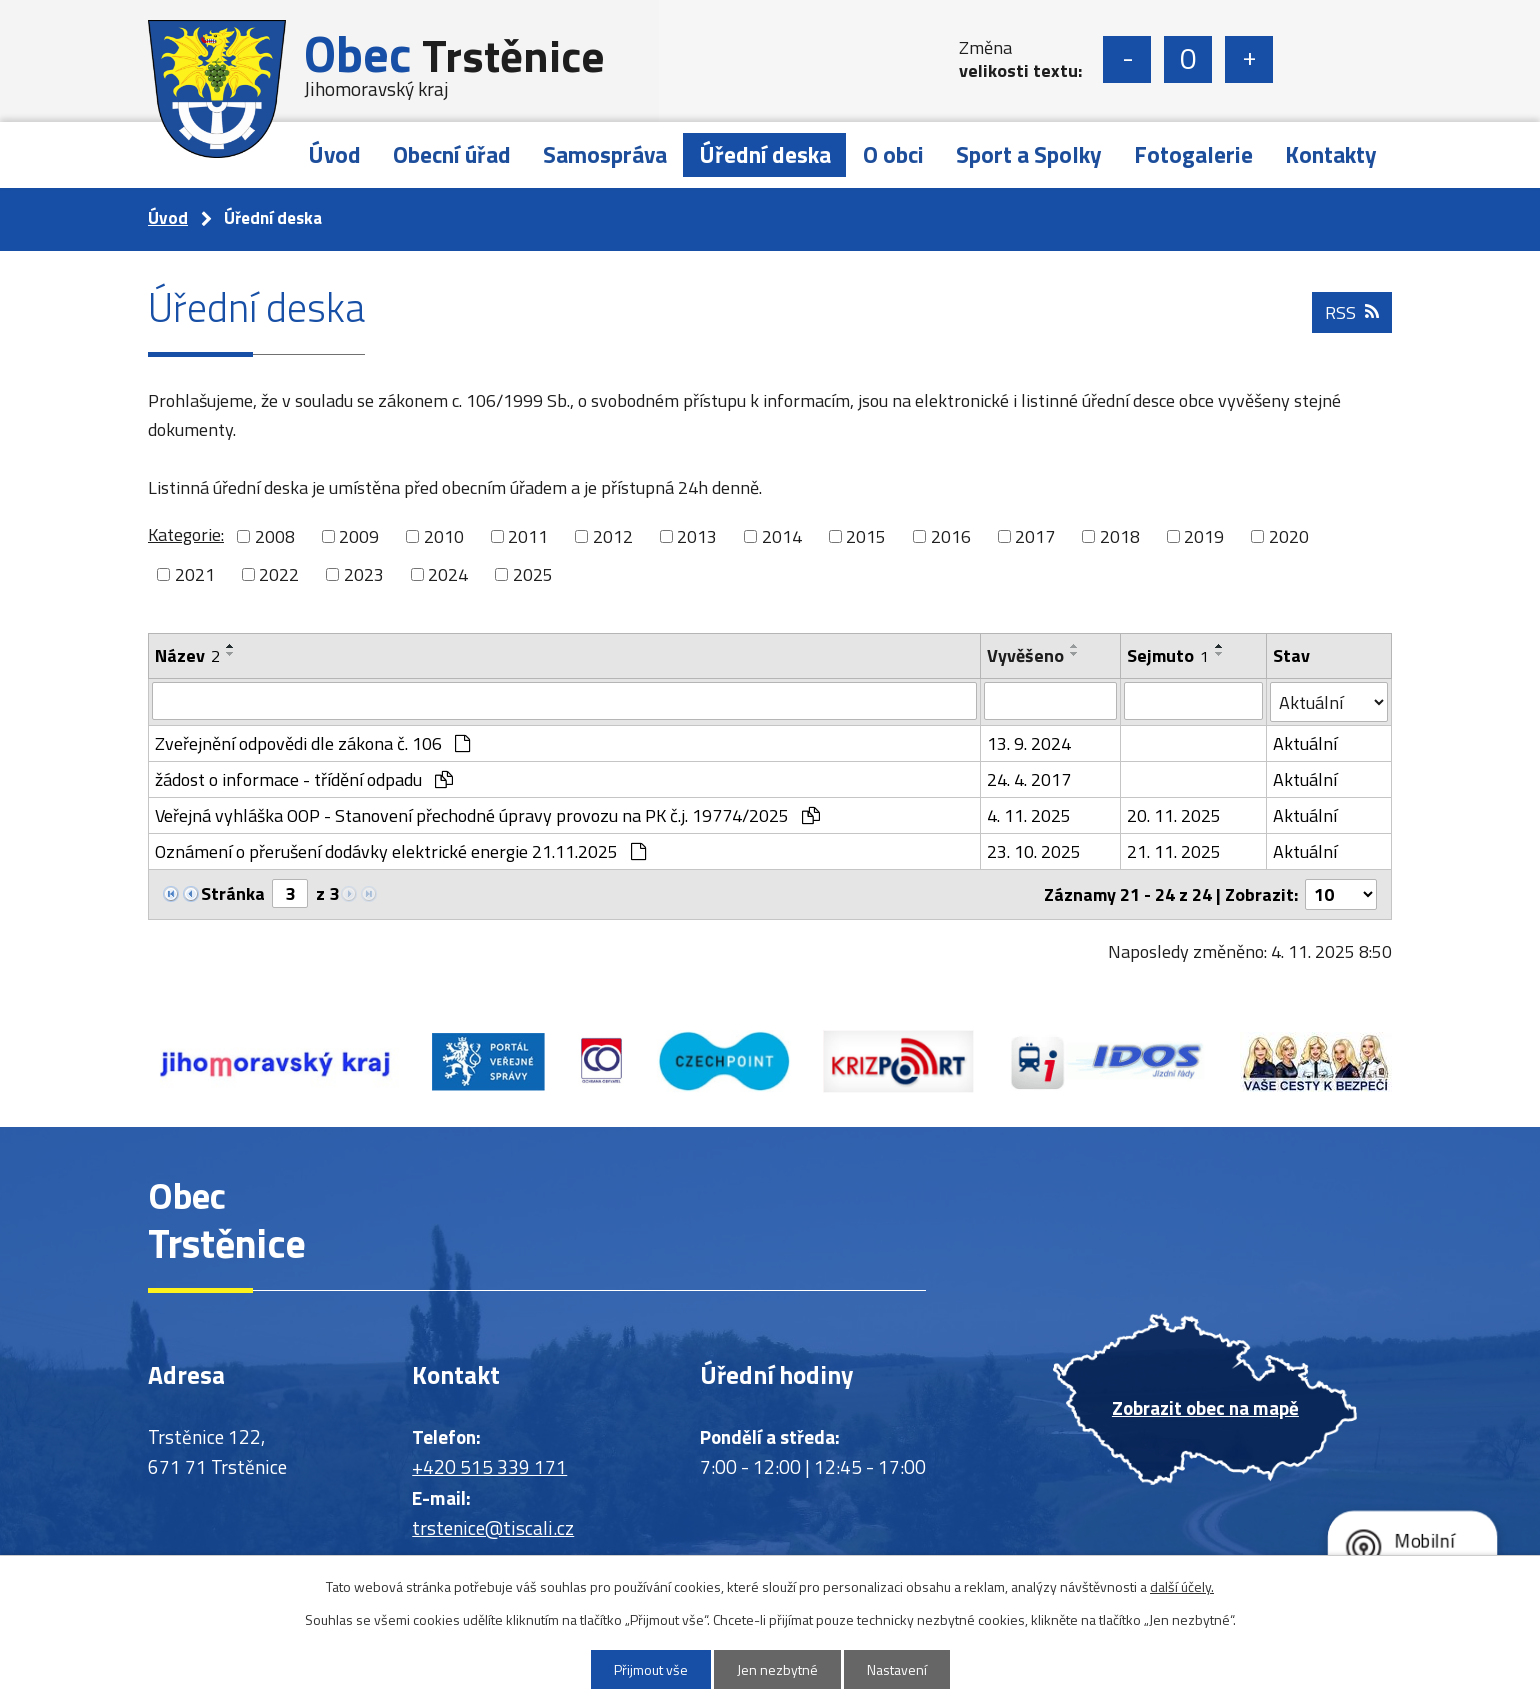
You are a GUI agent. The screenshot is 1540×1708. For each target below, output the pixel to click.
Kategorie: (186, 534)
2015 (866, 536)
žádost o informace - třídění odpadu (304, 779)
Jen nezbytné (777, 1669)
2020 (1289, 536)
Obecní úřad (452, 154)
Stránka (233, 893)
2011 (528, 536)
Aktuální (1305, 743)
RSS (1352, 312)
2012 (613, 536)
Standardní (1188, 59)
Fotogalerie (1193, 154)
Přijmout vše (651, 1669)
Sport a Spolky (1029, 154)
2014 (782, 536)
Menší (1127, 59)
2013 (697, 536)
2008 (275, 536)
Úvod (334, 154)
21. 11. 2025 (1174, 851)
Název (187, 655)
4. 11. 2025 (1029, 815)
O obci (893, 154)
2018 (1120, 536)
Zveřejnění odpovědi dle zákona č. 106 (312, 743)
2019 (1204, 536)
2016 (951, 536)
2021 (195, 574)
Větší (1249, 59)
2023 (364, 574)
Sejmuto (1168, 655)
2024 (448, 574)
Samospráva (605, 154)
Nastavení (897, 1669)
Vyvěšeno (1025, 655)
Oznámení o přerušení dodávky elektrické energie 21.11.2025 (400, 851)
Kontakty (1331, 154)
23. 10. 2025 (1034, 851)
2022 (279, 574)
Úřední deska (765, 154)
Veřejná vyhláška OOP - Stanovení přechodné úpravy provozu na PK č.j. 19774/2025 (487, 815)
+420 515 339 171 (489, 1466)
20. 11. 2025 (1174, 815)
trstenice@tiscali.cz (493, 1527)
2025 (533, 574)
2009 (359, 536)
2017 (1035, 536)
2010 (444, 536)
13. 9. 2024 (1029, 743)
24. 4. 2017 (1029, 779)
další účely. (1182, 1586)
